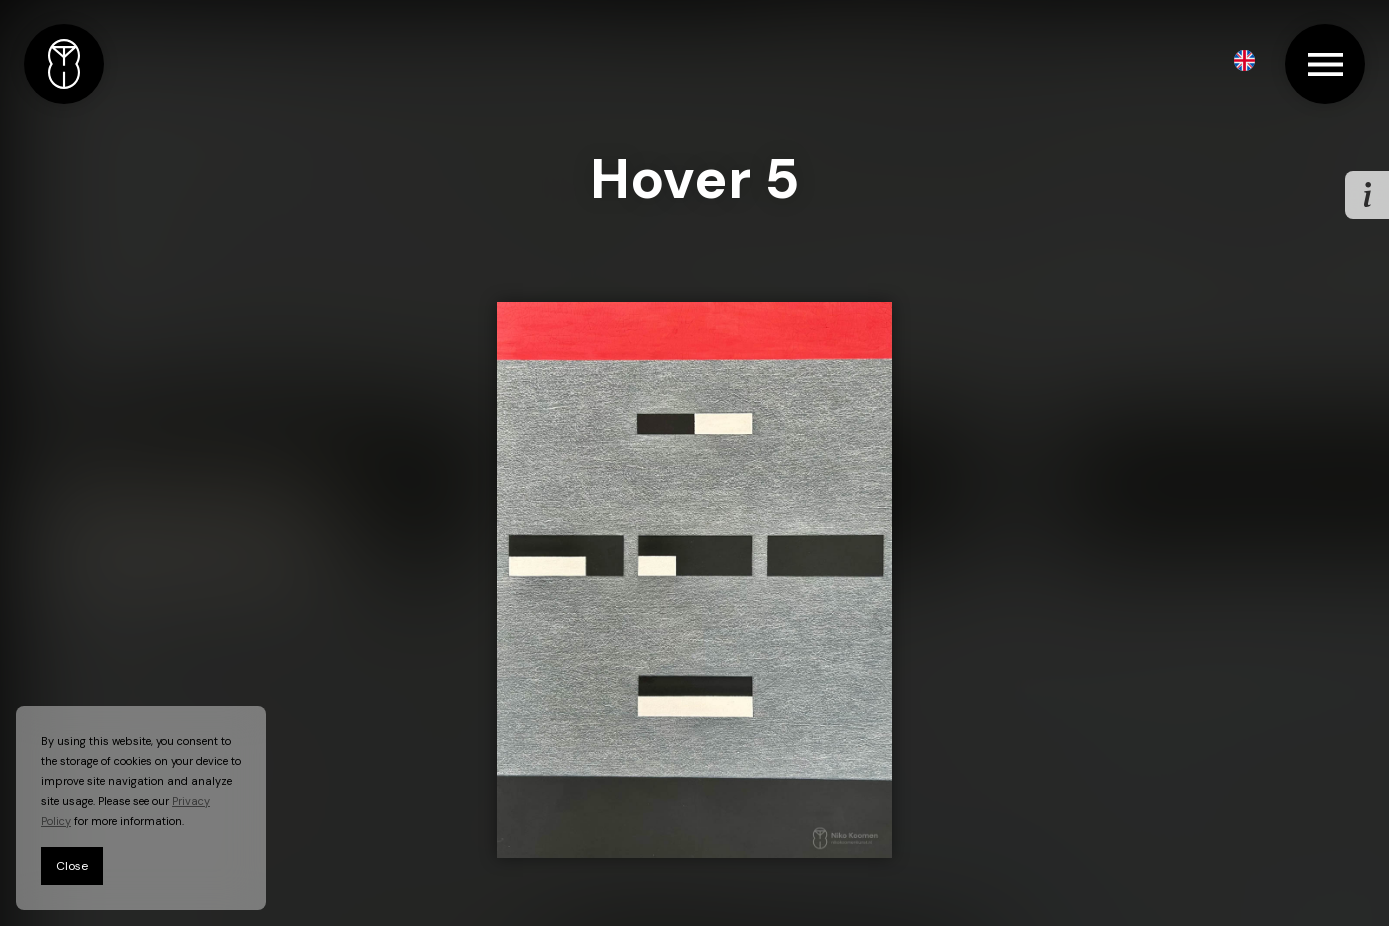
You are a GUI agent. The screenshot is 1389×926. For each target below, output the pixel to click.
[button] (1244, 60)
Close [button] (72, 866)
